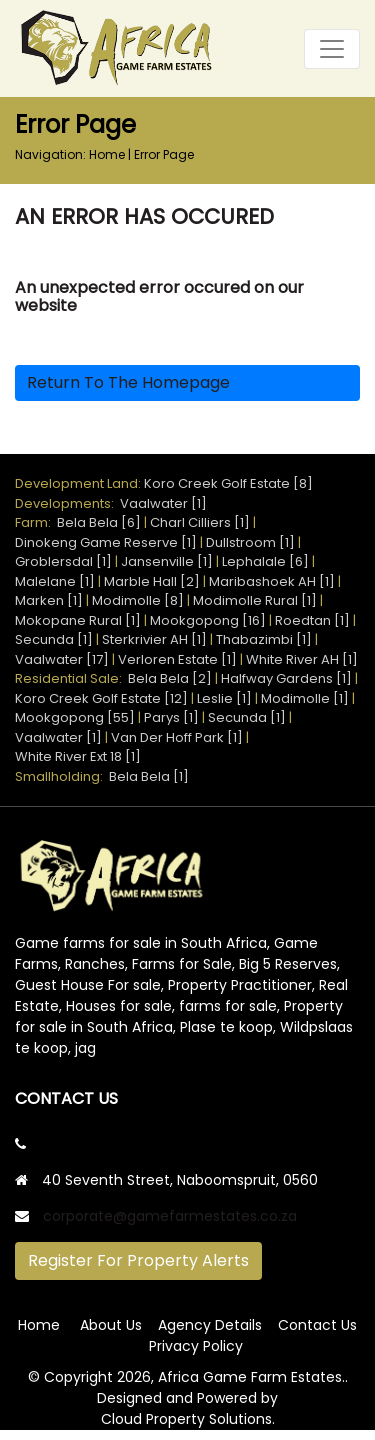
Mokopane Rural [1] (78, 620)
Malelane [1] (55, 581)
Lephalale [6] (265, 561)
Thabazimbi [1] (264, 639)
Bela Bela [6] (99, 522)
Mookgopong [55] (75, 717)
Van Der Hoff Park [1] (177, 737)
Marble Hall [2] (152, 581)
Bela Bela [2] (170, 678)
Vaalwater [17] (62, 659)
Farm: (36, 522)
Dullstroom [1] (250, 542)
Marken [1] (49, 600)
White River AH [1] (302, 659)
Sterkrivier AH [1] (154, 639)
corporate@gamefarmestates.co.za (170, 1216)
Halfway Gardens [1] (286, 678)
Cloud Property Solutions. (188, 1419)
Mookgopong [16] (208, 620)
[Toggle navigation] (332, 49)
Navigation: (50, 154)
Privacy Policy (196, 1346)
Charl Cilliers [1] (200, 522)
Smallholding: (62, 776)
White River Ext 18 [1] (78, 756)
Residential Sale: (71, 678)
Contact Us (317, 1325)
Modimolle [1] (305, 698)
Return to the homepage (128, 382)
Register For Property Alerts (138, 1260)
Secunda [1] (54, 639)
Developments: (67, 503)
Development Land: (79, 483)
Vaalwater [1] (163, 503)
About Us (111, 1325)
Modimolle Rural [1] (255, 600)
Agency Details (210, 1325)
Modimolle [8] (138, 600)
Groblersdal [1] (63, 561)
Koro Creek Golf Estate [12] (101, 698)
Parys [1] (171, 717)
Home (107, 154)
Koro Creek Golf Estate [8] (228, 483)
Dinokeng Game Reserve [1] (106, 542)
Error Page (164, 154)
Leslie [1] (224, 698)
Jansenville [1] (167, 561)
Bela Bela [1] (149, 776)
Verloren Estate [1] (177, 659)
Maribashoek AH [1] (272, 581)
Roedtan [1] (312, 620)
